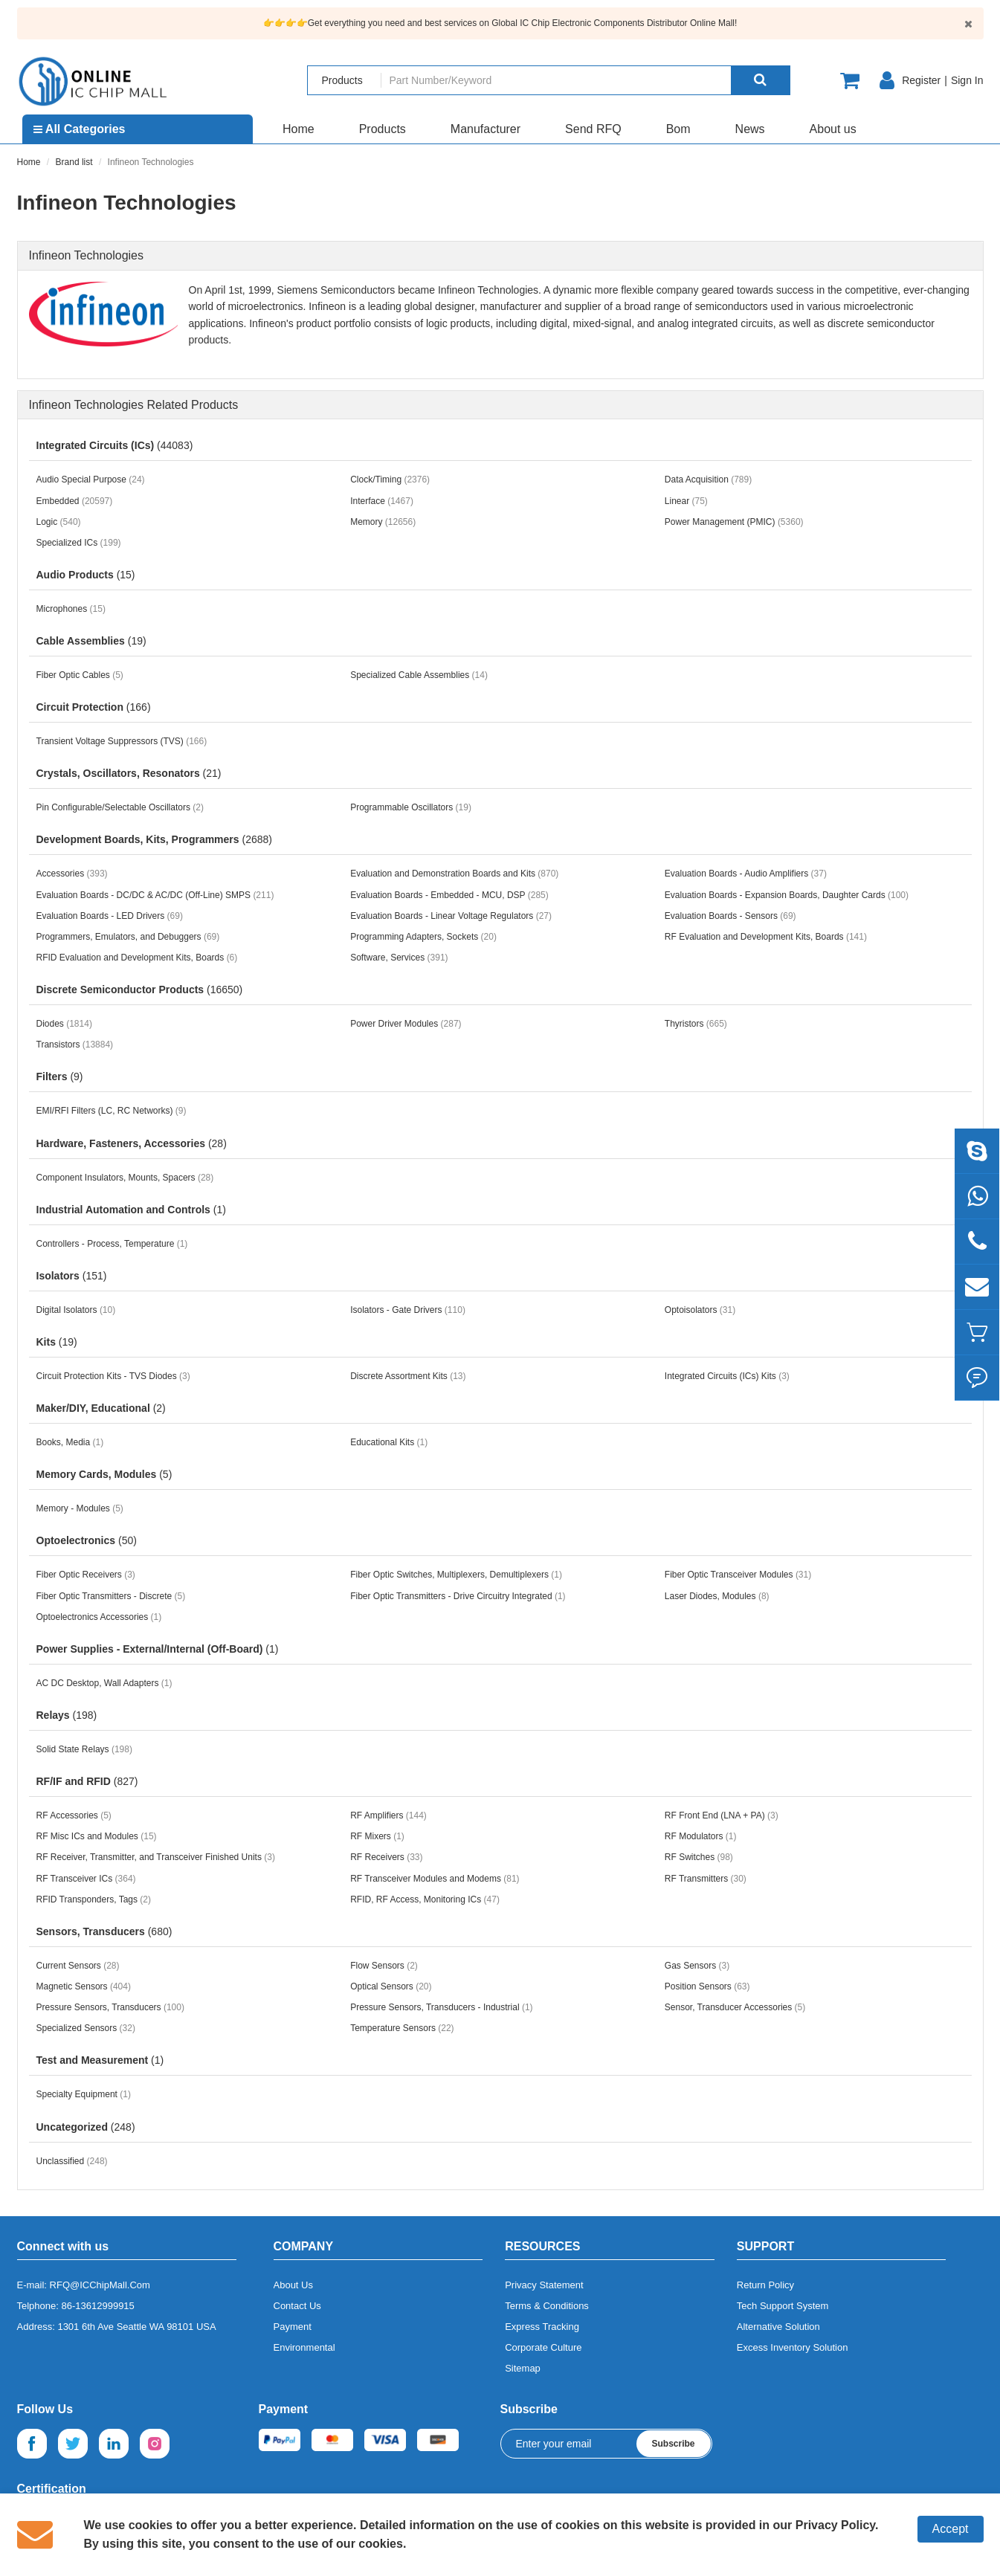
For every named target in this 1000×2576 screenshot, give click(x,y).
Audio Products (85, 575)
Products (382, 129)
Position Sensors (707, 1986)
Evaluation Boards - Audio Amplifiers (746, 873)
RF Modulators (701, 1836)
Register (921, 80)
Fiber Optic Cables (79, 675)
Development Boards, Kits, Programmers (154, 839)
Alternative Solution (778, 2326)
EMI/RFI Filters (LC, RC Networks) (111, 1110)
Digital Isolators (76, 1310)
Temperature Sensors (402, 2028)
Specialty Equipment (83, 2094)
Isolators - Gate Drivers (407, 1310)
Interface (381, 501)
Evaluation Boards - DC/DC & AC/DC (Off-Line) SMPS (155, 895)
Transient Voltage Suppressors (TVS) (121, 741)
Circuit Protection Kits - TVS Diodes (113, 1376)
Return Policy (765, 2285)
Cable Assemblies (91, 641)
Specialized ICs (78, 543)
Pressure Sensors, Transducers (110, 2007)
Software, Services (399, 957)
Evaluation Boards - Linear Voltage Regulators (451, 916)
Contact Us (297, 2305)
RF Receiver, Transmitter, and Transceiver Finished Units (155, 1857)
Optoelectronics (86, 1540)
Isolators (71, 1276)
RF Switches (699, 1857)
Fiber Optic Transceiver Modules (738, 1574)
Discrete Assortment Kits (407, 1376)
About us (833, 129)
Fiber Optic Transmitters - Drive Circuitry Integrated (457, 1596)
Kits (56, 1342)
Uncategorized (85, 2127)
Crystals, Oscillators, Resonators (129, 773)
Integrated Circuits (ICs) (114, 445)
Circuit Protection (93, 707)
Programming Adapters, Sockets (423, 937)
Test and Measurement (100, 2060)
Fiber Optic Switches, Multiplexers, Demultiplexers (456, 1574)
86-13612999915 (98, 2305)
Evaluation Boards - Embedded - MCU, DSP (449, 895)
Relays (66, 1715)
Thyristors (696, 1024)
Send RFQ (593, 129)
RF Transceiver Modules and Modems (434, 1878)
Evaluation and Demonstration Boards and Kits (454, 873)
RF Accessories (74, 1815)
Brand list (74, 162)
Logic (58, 522)
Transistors (75, 1044)
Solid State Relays (84, 1749)
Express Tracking (542, 2326)
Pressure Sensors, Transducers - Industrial (441, 2007)
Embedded (74, 501)
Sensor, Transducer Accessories (735, 2007)
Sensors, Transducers (104, 1931)
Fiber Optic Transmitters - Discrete (111, 1596)
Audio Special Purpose (90, 479)
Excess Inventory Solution (792, 2347)
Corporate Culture (543, 2347)
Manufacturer (485, 129)
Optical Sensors (390, 1986)
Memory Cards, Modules (104, 1474)
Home (298, 129)
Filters (59, 1076)
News (750, 129)
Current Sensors (78, 1965)
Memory (383, 522)
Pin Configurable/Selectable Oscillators (120, 807)
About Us (293, 2285)
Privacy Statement (544, 2285)
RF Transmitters (705, 1878)
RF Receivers (386, 1857)
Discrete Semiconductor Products (139, 989)
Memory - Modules (79, 1508)
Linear (686, 501)
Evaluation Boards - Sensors (730, 916)
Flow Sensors (384, 1965)
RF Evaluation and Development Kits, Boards (766, 937)
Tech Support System (783, 2305)
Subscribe (672, 2443)
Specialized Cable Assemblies (419, 675)
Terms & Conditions (547, 2305)
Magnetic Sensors (83, 1986)
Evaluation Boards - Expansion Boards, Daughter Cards (787, 895)
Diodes (64, 1024)
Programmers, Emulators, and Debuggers (128, 937)
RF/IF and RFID (87, 1781)
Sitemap (523, 2368)
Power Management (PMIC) (734, 522)
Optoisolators (700, 1310)
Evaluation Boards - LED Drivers (109, 916)
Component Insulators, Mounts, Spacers (125, 1177)
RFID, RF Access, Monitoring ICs (425, 1899)
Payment (293, 2326)
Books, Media (70, 1442)
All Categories (79, 129)
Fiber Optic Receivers (85, 1574)
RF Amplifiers (388, 1815)
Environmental (304, 2347)
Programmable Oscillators (410, 807)
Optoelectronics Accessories (99, 1617)
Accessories (72, 873)
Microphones (71, 609)
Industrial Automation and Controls (131, 1210)
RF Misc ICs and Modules (96, 1836)
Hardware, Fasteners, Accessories (131, 1143)
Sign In (967, 80)
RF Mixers (377, 1836)
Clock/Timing (390, 479)
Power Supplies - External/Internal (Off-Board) (157, 1649)
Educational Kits (389, 1442)
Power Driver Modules (405, 1024)
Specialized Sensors (85, 2028)
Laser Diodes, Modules (717, 1596)
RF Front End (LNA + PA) (721, 1815)
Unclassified (72, 2161)
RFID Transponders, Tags (94, 1899)
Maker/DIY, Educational (101, 1408)
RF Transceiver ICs (86, 1878)
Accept (950, 2528)
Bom (678, 129)
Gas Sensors (697, 1965)
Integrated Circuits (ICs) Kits (727, 1376)
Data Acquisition (708, 479)
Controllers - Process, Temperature (112, 1244)
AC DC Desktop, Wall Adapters (104, 1683)
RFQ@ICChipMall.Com (100, 2285)
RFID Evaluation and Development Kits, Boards (137, 957)
